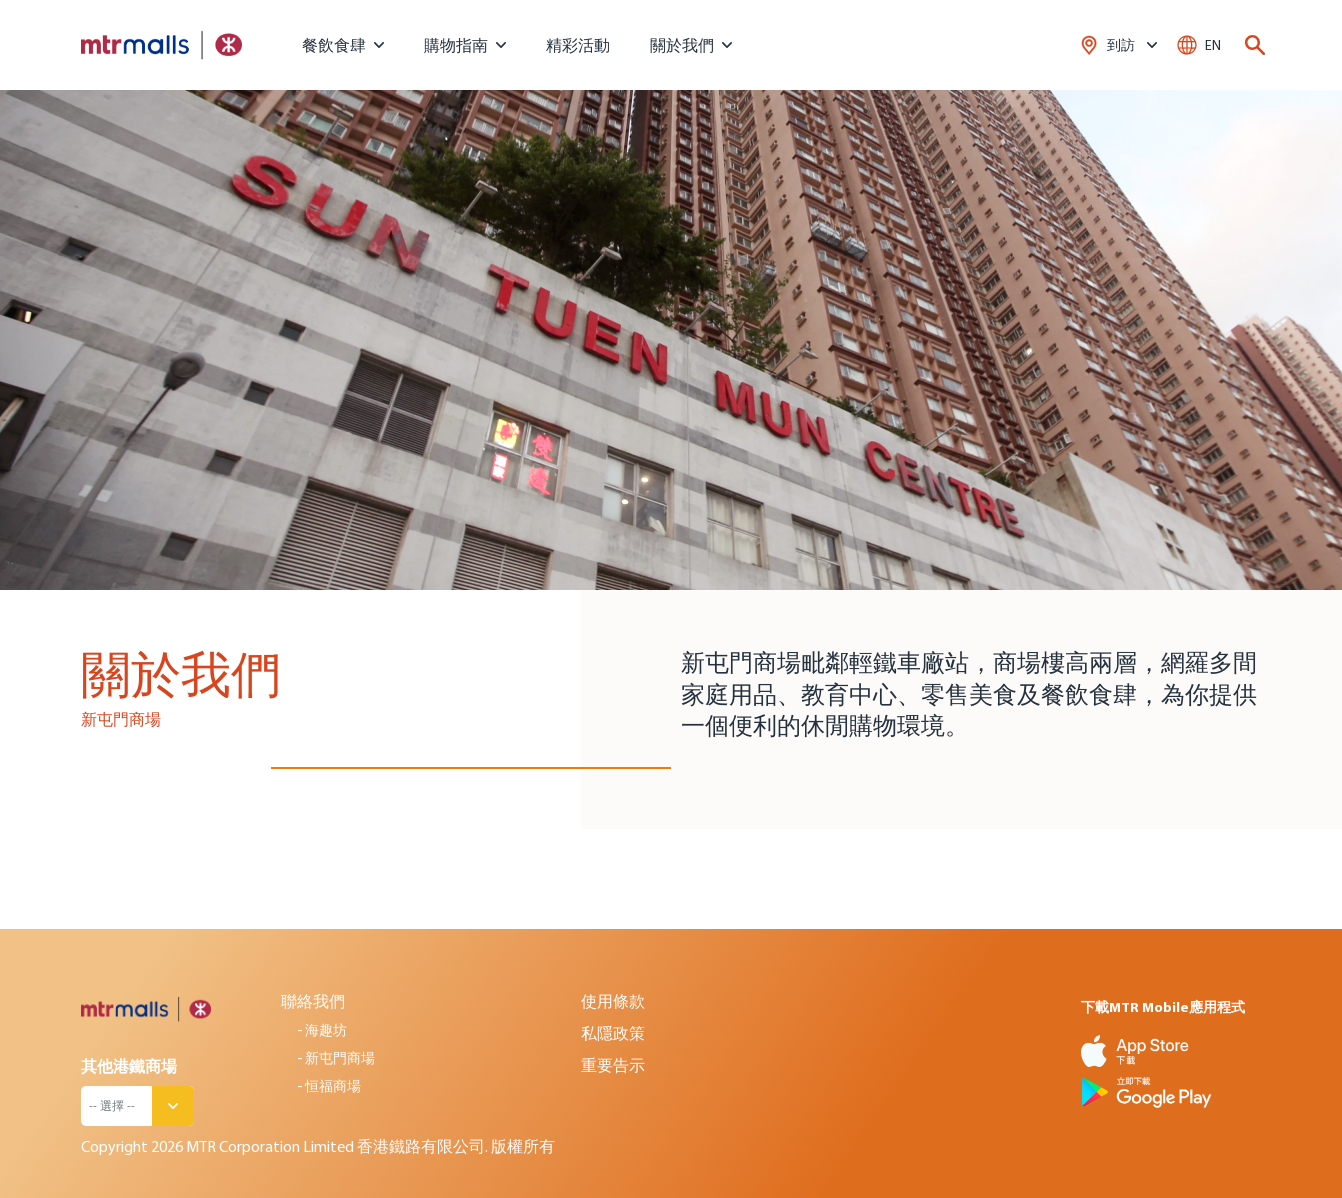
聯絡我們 (313, 1001)
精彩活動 (578, 45)
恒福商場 (333, 1086)
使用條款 (613, 1001)
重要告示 (613, 1065)
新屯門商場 (340, 1058)
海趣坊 (326, 1030)
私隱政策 (613, 1033)
